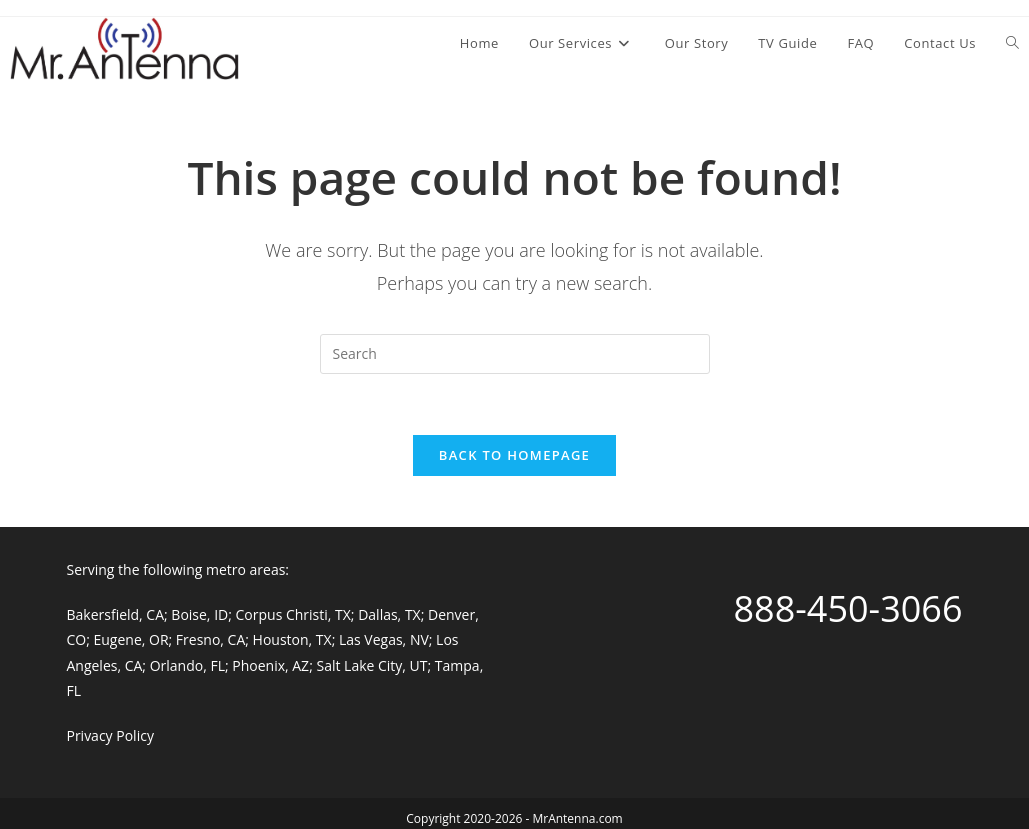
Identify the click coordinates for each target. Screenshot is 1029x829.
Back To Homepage (514, 455)
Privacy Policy (109, 735)
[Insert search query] (515, 354)
